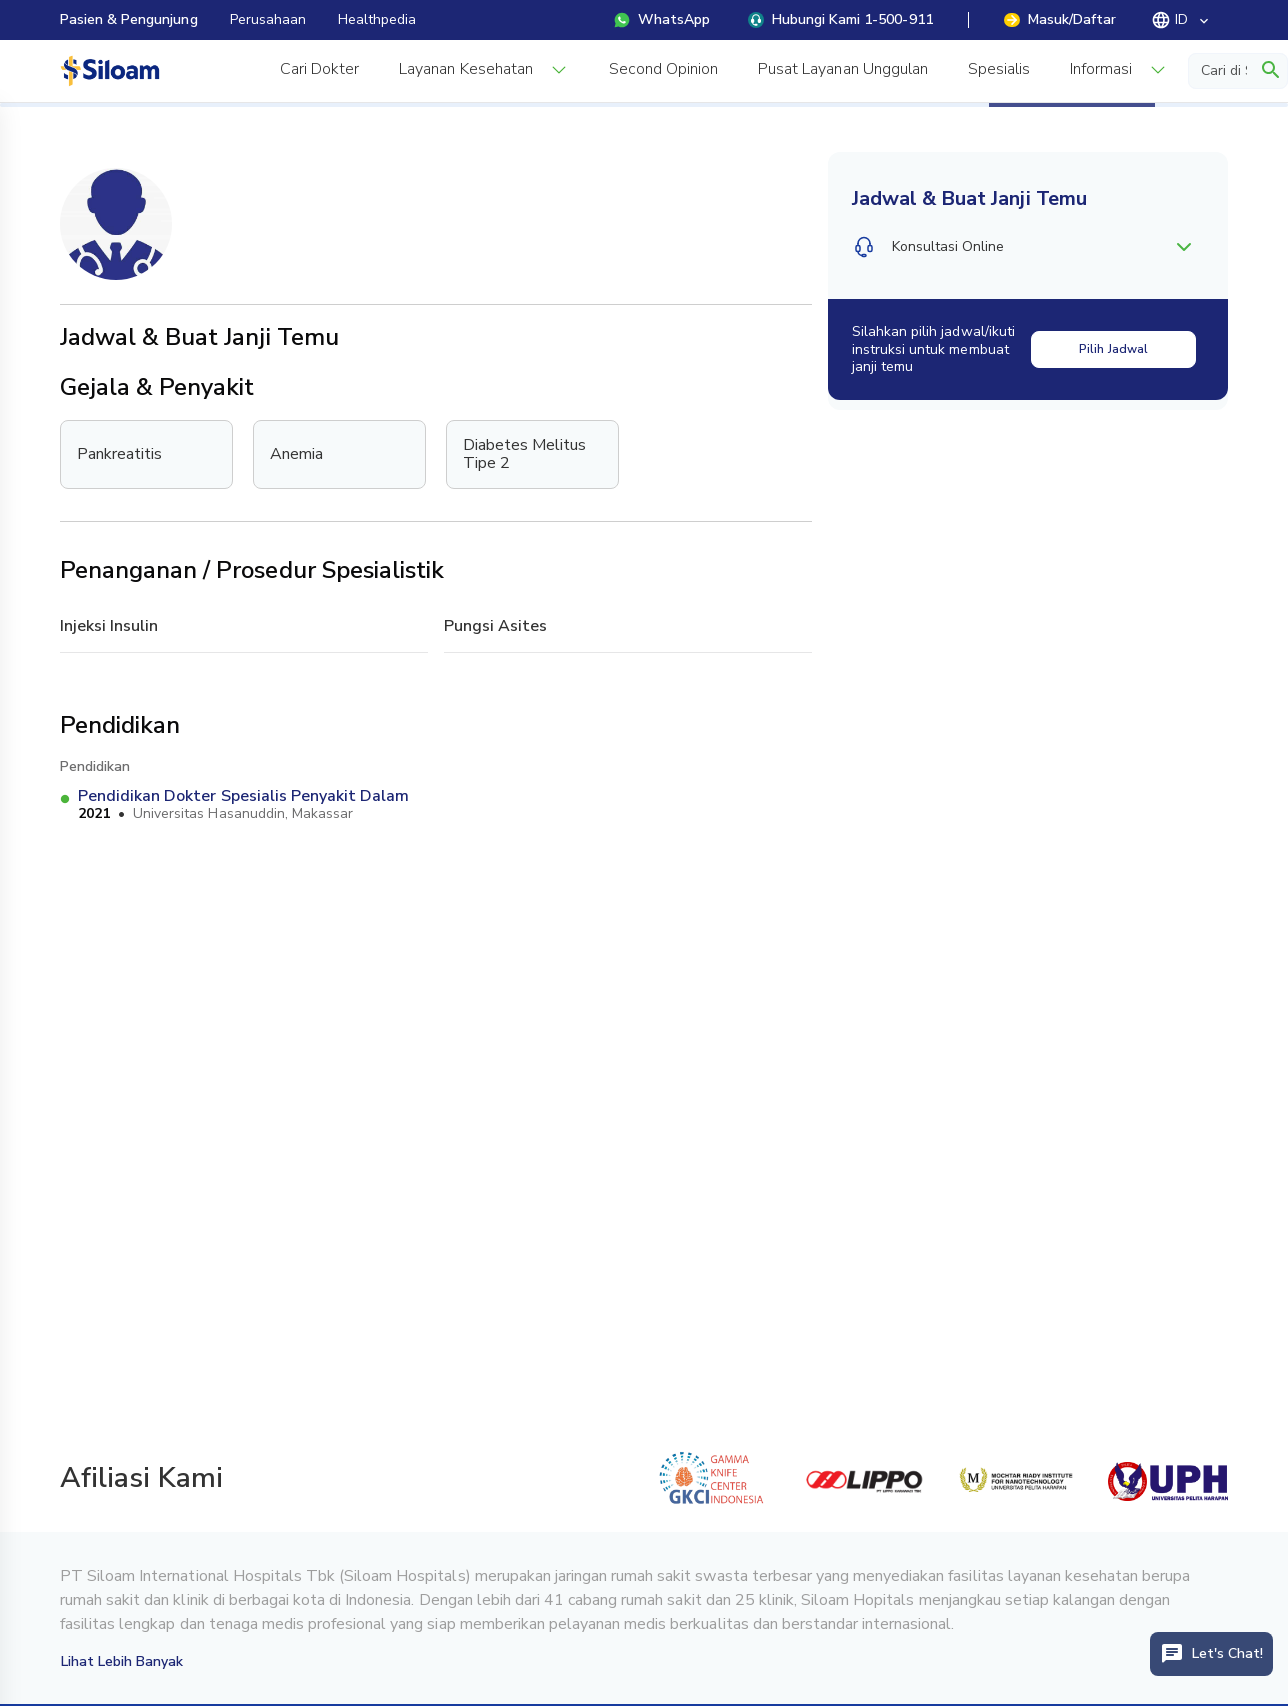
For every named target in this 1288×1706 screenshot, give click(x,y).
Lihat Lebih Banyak (122, 1661)
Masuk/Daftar (1060, 19)
